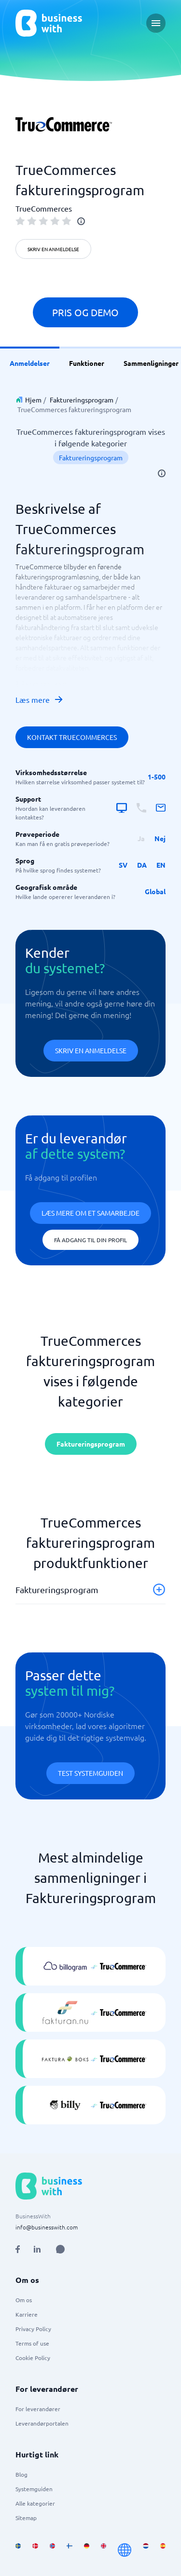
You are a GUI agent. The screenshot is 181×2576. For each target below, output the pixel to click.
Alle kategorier (35, 2503)
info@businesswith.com (46, 2227)
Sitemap (26, 2518)
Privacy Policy (33, 2329)
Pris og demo (85, 312)
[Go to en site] (124, 2550)
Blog (21, 2474)
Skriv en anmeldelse (53, 249)
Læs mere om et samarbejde (90, 1212)
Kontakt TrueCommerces (72, 737)
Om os (23, 2300)
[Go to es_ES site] (163, 2550)
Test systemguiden (90, 1773)
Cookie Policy (32, 2357)
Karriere (26, 2314)
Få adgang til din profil (90, 1240)
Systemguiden (34, 2489)
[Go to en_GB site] (103, 2550)
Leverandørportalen (42, 2423)
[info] (81, 221)
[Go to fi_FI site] (69, 2550)
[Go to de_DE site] (86, 2550)
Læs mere (39, 699)
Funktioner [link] (86, 363)
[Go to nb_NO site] (52, 2550)
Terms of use (32, 2343)
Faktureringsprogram (81, 399)
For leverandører (37, 2409)
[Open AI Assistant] (60, 2249)
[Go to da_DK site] (35, 2550)
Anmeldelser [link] (30, 363)
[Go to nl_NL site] (145, 2550)
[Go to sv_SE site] (18, 2550)
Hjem (33, 399)
